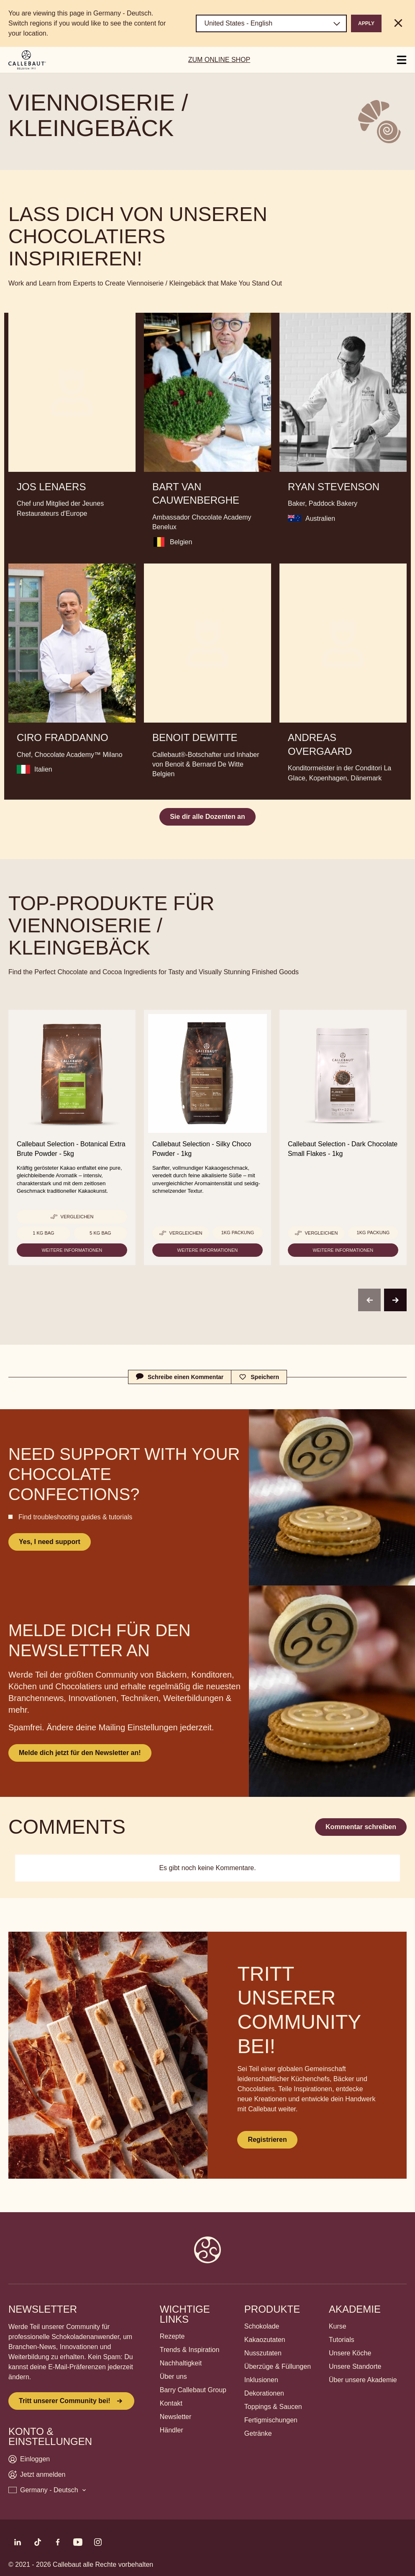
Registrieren (267, 2139)
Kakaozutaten (264, 2339)
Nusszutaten (263, 2353)
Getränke (258, 2433)
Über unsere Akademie (363, 2379)
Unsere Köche (350, 2353)
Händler (171, 2430)
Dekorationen (264, 2393)
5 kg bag (100, 1232)
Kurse (337, 2326)
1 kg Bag (43, 1232)
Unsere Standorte (355, 2366)
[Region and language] (271, 23)
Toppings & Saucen (273, 2406)
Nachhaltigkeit (181, 2363)
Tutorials (341, 2339)
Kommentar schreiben (360, 1826)
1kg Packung (237, 1232)
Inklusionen (261, 2379)
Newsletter (176, 2416)
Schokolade (261, 2326)
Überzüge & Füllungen (277, 2366)
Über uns (173, 2376)
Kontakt (171, 2403)
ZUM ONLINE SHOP (219, 59)
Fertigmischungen (270, 2420)
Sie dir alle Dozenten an (207, 816)
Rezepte (172, 2336)
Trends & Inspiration (190, 2349)
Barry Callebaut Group (193, 2389)
